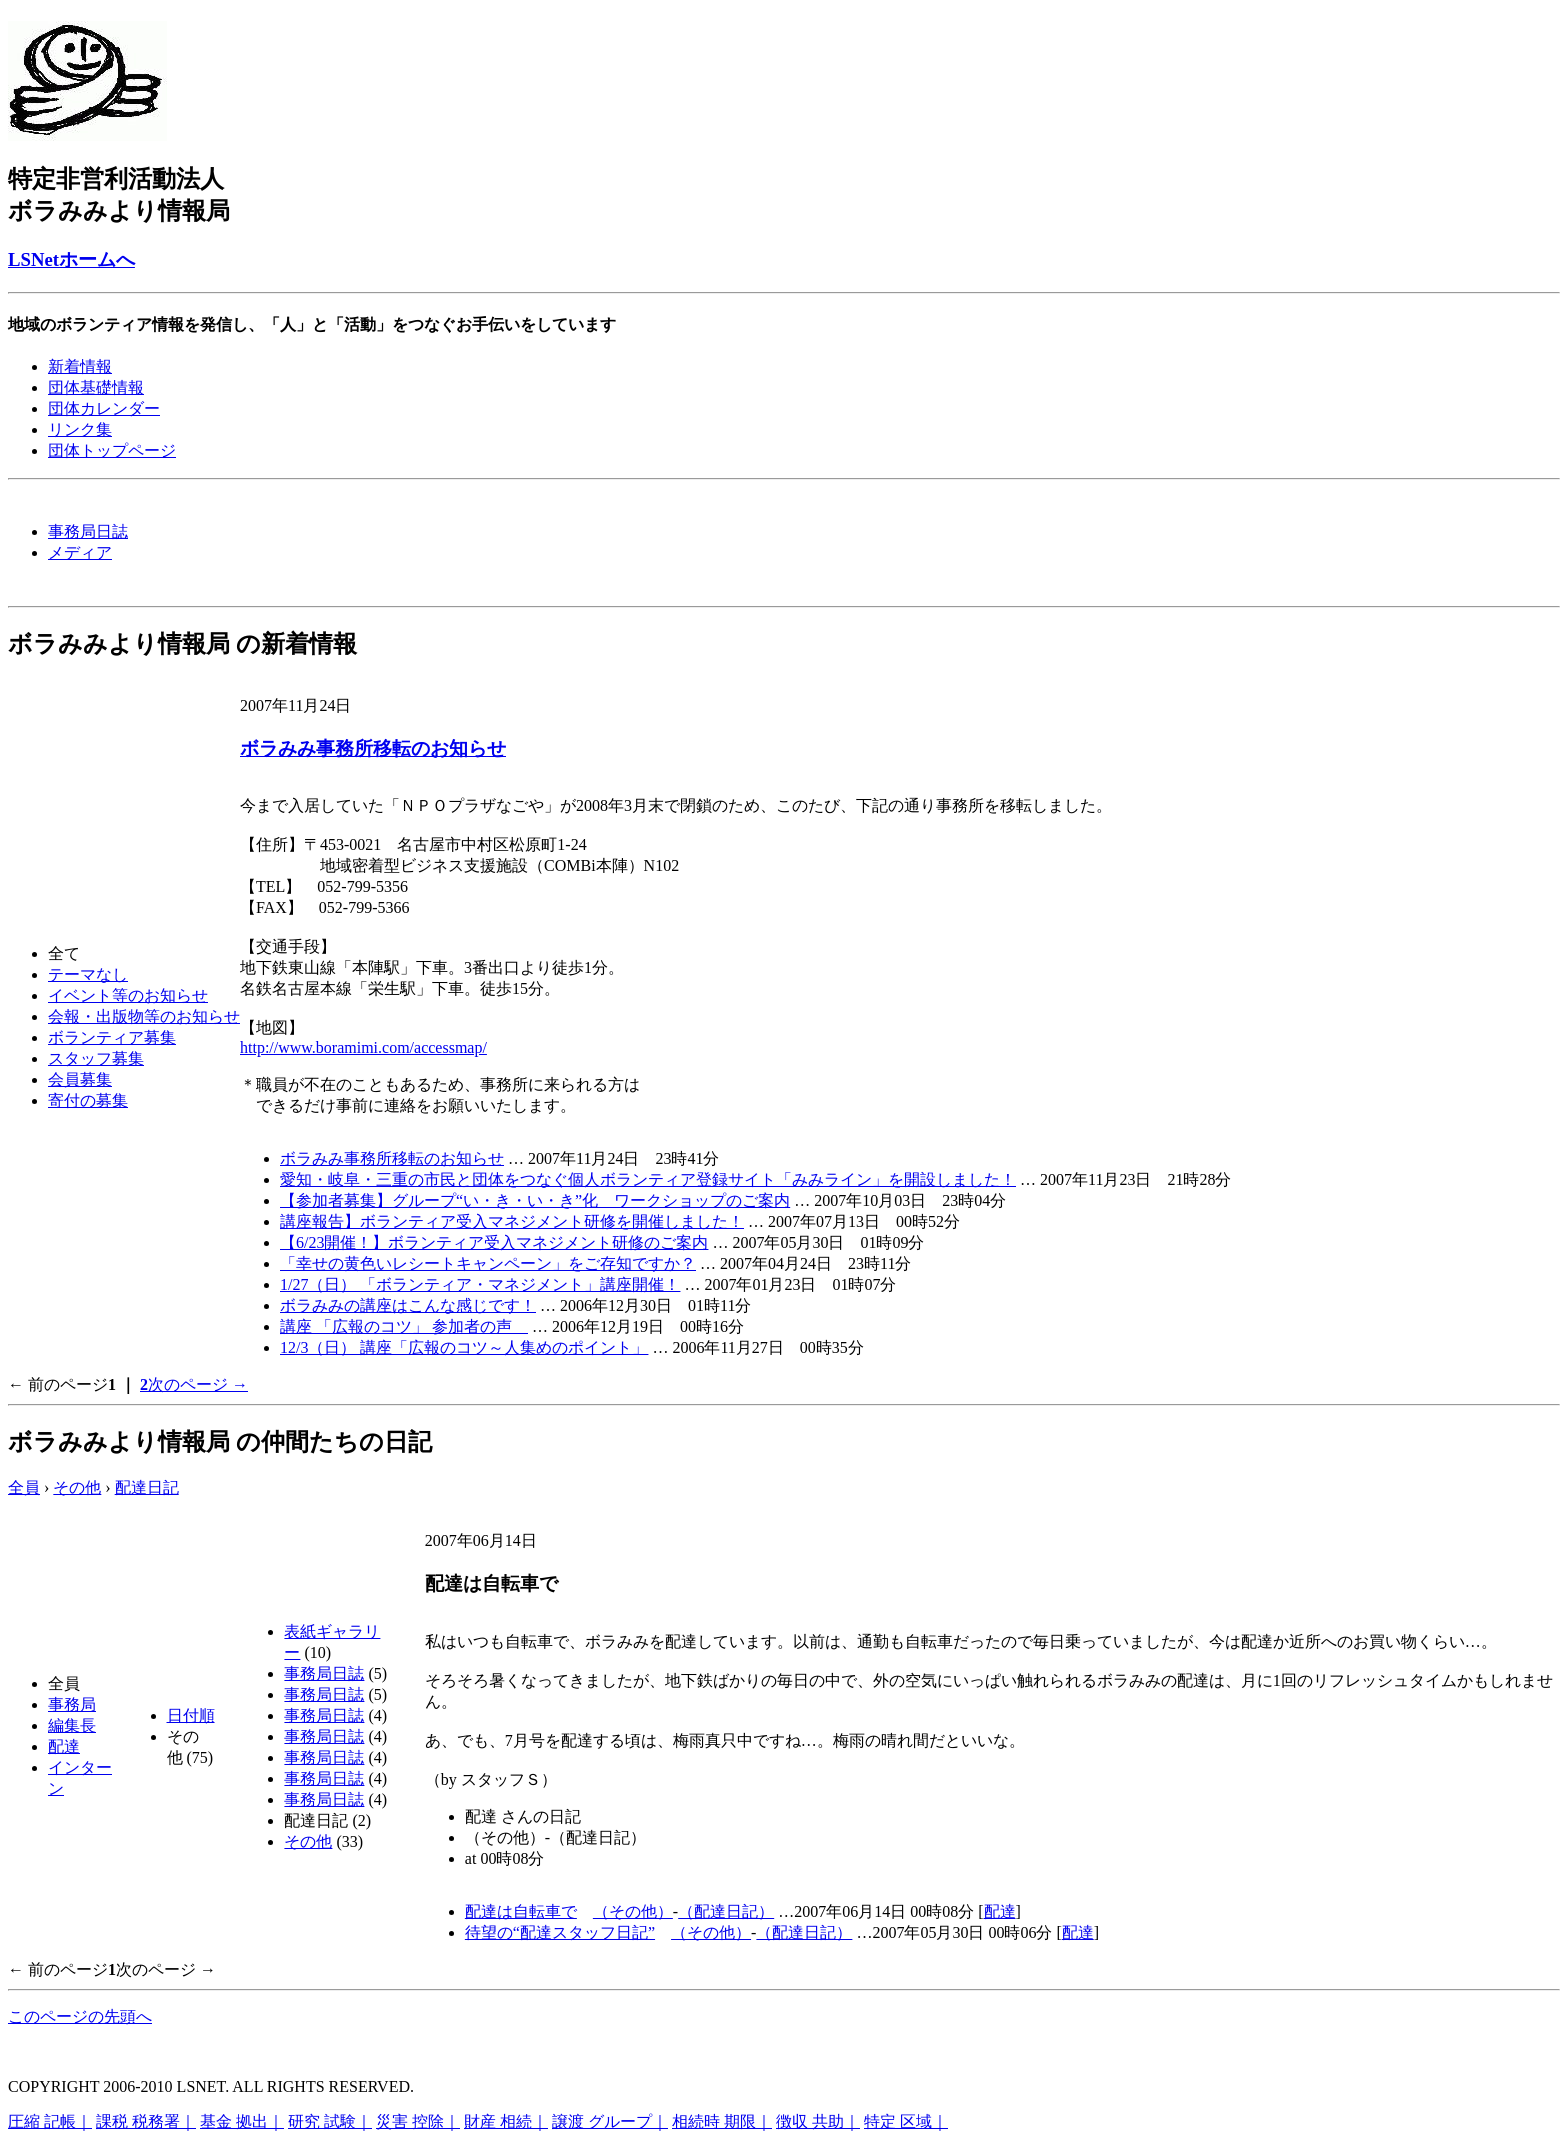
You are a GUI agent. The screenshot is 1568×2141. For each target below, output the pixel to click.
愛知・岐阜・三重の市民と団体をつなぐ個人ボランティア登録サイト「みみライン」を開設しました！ (648, 1179)
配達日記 (147, 1487)
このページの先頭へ (80, 2016)
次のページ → (198, 1384)
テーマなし (88, 974)
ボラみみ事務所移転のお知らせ (373, 748)
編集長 (72, 1725)
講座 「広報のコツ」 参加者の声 (404, 1326)
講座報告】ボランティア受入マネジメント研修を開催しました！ (512, 1221)
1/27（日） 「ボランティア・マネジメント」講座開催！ (480, 1284)
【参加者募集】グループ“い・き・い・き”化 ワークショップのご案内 (535, 1200)
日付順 (191, 1715)
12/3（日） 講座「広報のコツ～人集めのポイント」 (464, 1347)
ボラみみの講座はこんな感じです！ (408, 1305)
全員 (24, 1487)
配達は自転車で (521, 1911)
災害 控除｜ (418, 2121)
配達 (64, 1746)
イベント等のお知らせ (128, 995)
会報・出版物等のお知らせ (144, 1016)
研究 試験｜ (330, 2121)
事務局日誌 (88, 531)
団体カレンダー (104, 408)
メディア (80, 552)
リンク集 (80, 429)
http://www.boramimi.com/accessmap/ (363, 1047)
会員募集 (80, 1079)
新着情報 (80, 366)
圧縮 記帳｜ (50, 2121)
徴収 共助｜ (818, 2121)
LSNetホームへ (71, 259)
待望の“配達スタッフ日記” (560, 1932)
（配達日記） (726, 1911)
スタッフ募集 (96, 1058)
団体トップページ (112, 450)
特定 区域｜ (906, 2121)
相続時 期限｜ (722, 2121)
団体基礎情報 (96, 387)
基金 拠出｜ (242, 2121)
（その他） (633, 1911)
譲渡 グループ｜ (610, 2121)
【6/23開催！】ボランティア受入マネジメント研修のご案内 (494, 1242)
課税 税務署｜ (146, 2121)
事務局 (72, 1704)
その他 (77, 1487)
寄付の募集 (88, 1100)
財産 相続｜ (506, 2121)
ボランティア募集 (112, 1037)
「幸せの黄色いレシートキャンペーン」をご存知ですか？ (488, 1263)
